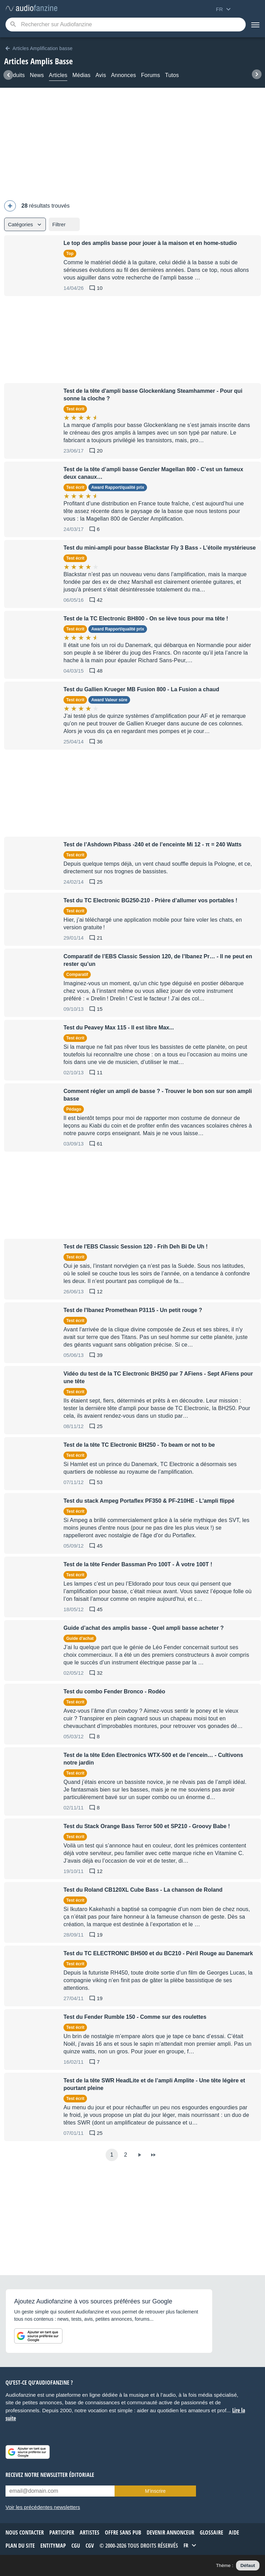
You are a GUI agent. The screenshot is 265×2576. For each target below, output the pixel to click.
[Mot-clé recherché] (126, 24)
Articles (58, 75)
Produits (14, 75)
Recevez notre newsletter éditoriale (50, 2475)
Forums (150, 75)
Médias (81, 75)
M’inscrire (155, 2491)
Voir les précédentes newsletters (43, 2507)
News (37, 75)
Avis (101, 75)
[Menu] (255, 24)
